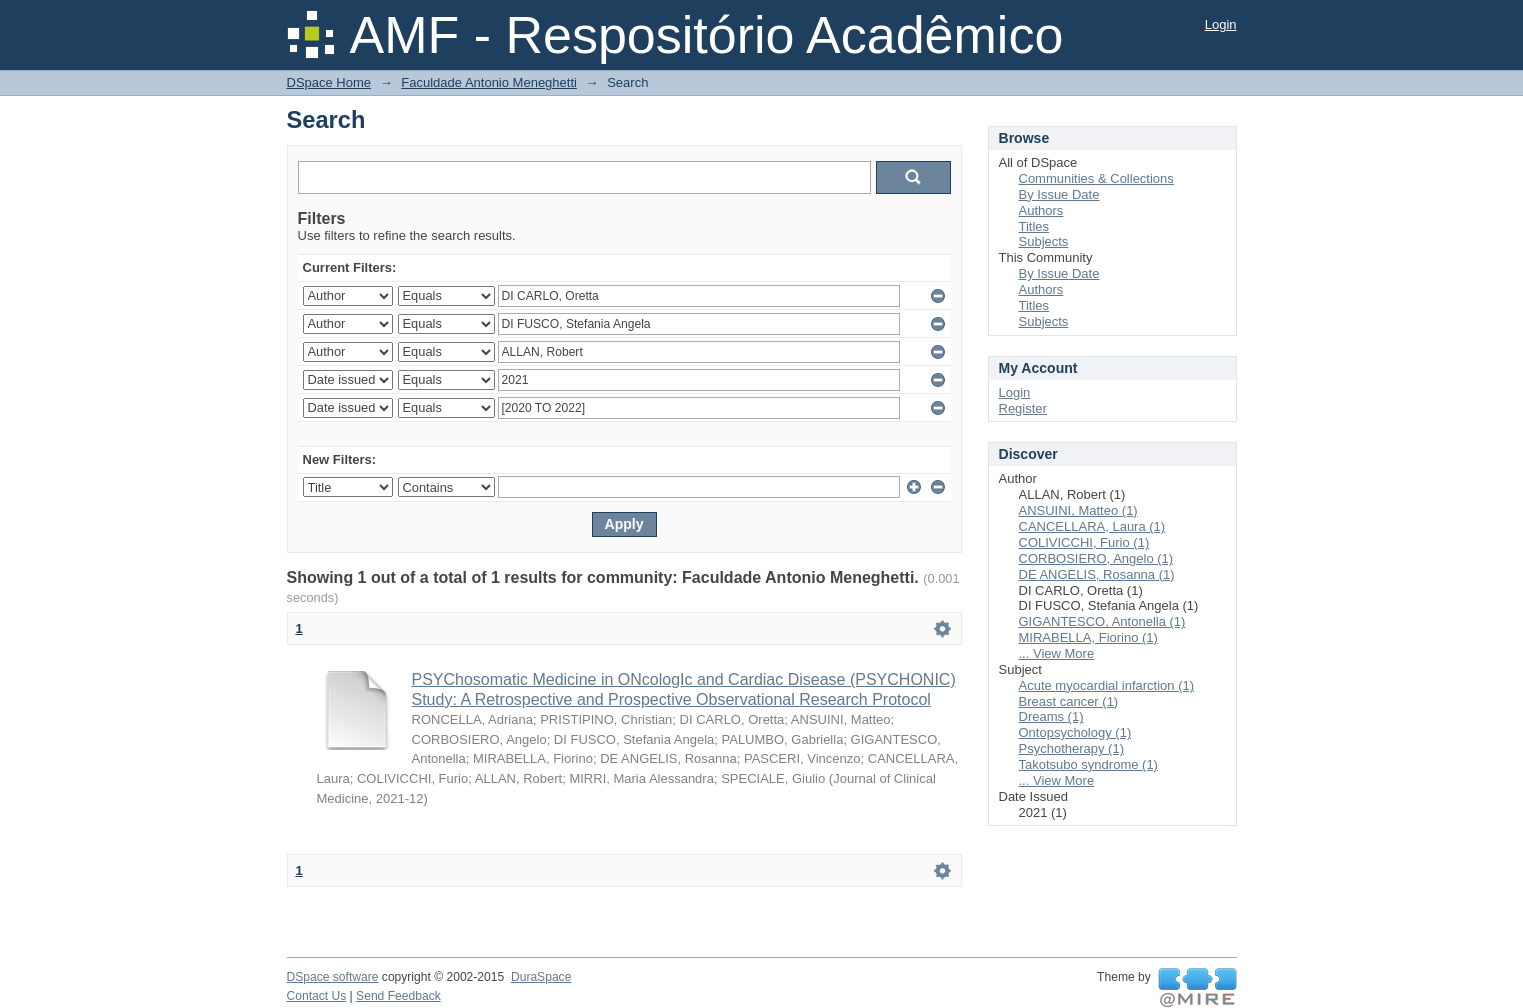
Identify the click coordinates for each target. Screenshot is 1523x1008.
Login (1221, 24)
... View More (1057, 653)
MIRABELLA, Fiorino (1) (1088, 637)
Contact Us (317, 996)
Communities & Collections (1096, 178)
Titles (1034, 226)
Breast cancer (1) (1069, 701)
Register (1023, 408)
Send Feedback (398, 996)
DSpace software (333, 977)
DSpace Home (329, 82)
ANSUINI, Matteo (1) (1078, 510)
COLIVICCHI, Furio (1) (1084, 542)
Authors (1041, 210)
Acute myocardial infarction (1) (1107, 685)
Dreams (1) (1051, 716)
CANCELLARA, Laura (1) (1092, 526)
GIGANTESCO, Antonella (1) (1102, 621)
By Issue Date (1059, 194)
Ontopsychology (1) (1075, 732)
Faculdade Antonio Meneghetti (489, 82)
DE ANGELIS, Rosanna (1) (1097, 574)
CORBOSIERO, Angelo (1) (1096, 558)
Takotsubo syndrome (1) (1088, 764)
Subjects (1044, 241)
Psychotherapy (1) (1072, 748)
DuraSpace (541, 977)
